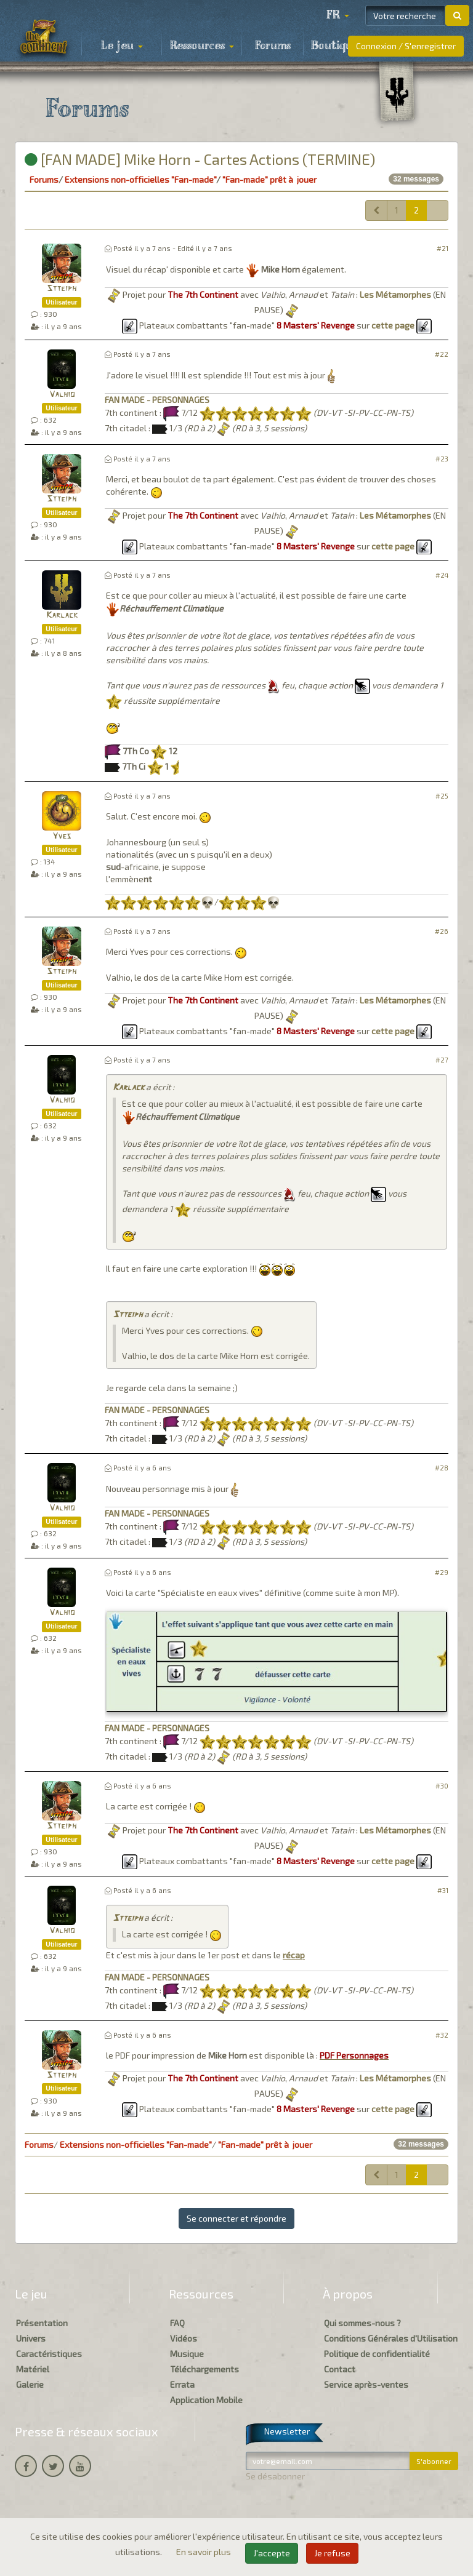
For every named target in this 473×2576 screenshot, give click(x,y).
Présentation (42, 2323)
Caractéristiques (49, 2353)
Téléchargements (204, 2369)
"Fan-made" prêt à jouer (269, 179)
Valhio (62, 394)
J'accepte (271, 2553)
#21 (442, 248)
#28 (441, 1468)
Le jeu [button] (122, 46)
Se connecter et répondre (236, 2218)
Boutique (334, 46)
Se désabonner (275, 2476)
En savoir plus (204, 2551)
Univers (31, 2338)
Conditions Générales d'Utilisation (391, 2338)
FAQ (177, 2323)
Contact (339, 2369)
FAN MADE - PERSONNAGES (157, 399)
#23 (441, 459)
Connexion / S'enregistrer (406, 46)
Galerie (30, 2384)
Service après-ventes (366, 2384)
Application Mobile (206, 2400)
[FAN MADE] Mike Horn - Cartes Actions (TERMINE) (200, 159)
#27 (441, 1060)
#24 (441, 575)
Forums (273, 46)
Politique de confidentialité (377, 2353)
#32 (441, 2035)
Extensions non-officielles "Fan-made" (140, 179)
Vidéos (183, 2338)
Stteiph (61, 288)
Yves (61, 836)
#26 (441, 931)
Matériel (32, 2369)
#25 (441, 796)
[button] (337, 15)
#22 (441, 354)
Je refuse (332, 2553)
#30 (441, 1786)
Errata (182, 2384)
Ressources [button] (202, 46)
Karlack (62, 615)
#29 (441, 1572)
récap (294, 1955)
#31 (442, 1890)
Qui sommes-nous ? (362, 2323)
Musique (187, 2353)
